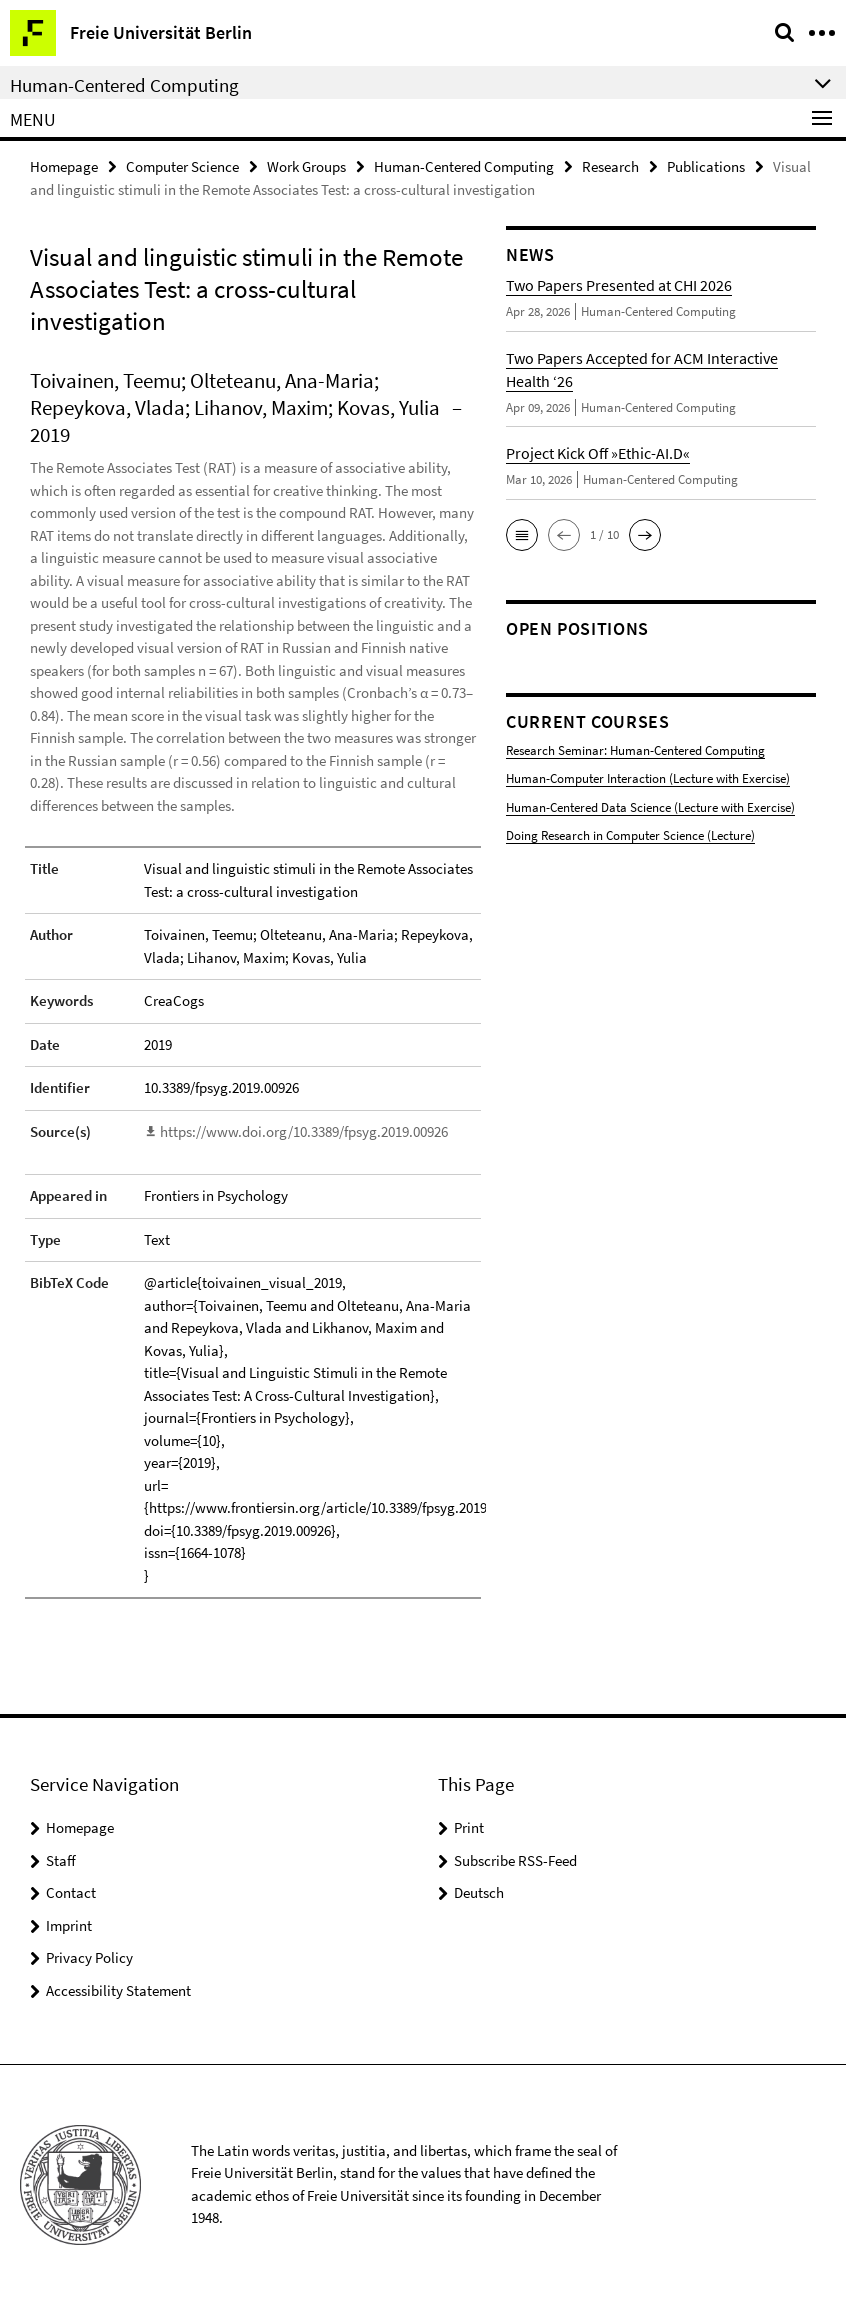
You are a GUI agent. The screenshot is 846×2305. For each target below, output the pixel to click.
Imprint (69, 1925)
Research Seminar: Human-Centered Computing (635, 750)
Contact (71, 1892)
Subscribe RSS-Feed (515, 1860)
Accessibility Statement (118, 1990)
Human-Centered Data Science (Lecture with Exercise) (650, 807)
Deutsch (479, 1892)
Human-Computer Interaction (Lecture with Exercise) (648, 778)
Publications (706, 166)
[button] (522, 535)
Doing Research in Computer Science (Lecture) (630, 835)
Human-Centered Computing (464, 166)
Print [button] (469, 1827)
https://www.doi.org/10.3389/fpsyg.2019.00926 (304, 1131)
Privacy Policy (89, 1957)
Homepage (64, 166)
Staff (61, 1860)
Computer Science (182, 166)
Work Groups (306, 166)
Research (610, 166)
